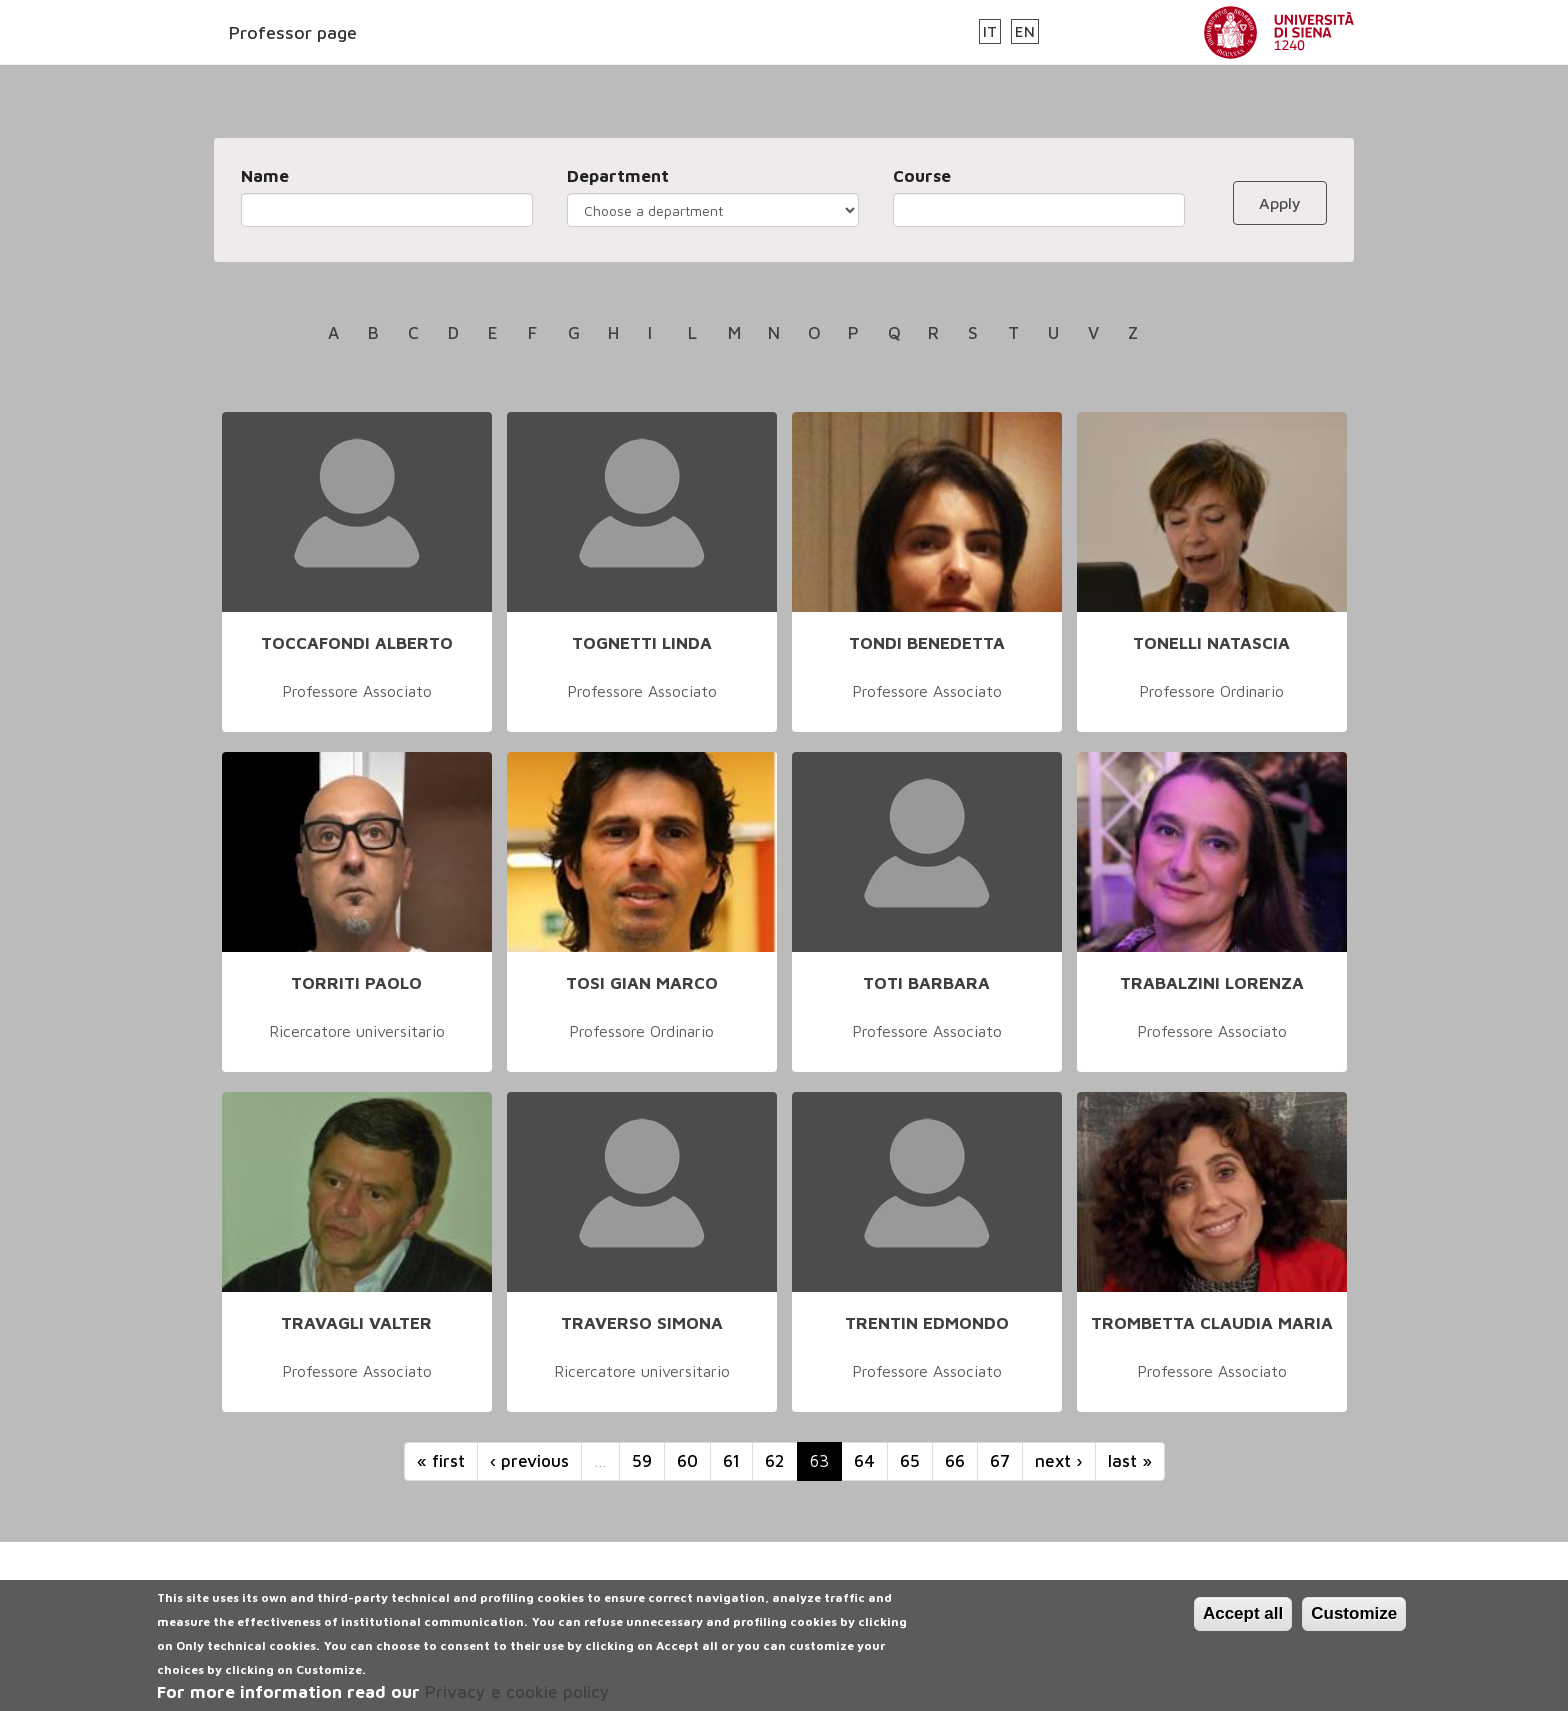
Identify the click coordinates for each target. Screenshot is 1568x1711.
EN (1025, 31)
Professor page (293, 32)
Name (265, 176)
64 (864, 1461)
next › (1059, 1461)
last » (1130, 1461)
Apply (1280, 203)
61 (731, 1461)
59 (642, 1461)
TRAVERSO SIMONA (642, 1323)
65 (910, 1461)
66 (955, 1461)
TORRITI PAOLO (356, 983)
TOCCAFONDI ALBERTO (357, 643)
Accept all (1243, 1625)
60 (687, 1461)
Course (922, 176)
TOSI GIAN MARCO (642, 983)
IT (990, 31)
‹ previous (529, 1461)
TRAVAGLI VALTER (356, 1323)
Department (618, 176)
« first (441, 1461)
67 (1000, 1461)
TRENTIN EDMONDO (927, 1323)
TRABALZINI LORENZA (1212, 983)
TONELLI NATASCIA (1211, 643)
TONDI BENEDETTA (927, 643)
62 (775, 1461)
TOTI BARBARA (926, 983)
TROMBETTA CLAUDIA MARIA (1212, 1323)
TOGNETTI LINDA (642, 643)
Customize (1354, 1625)
